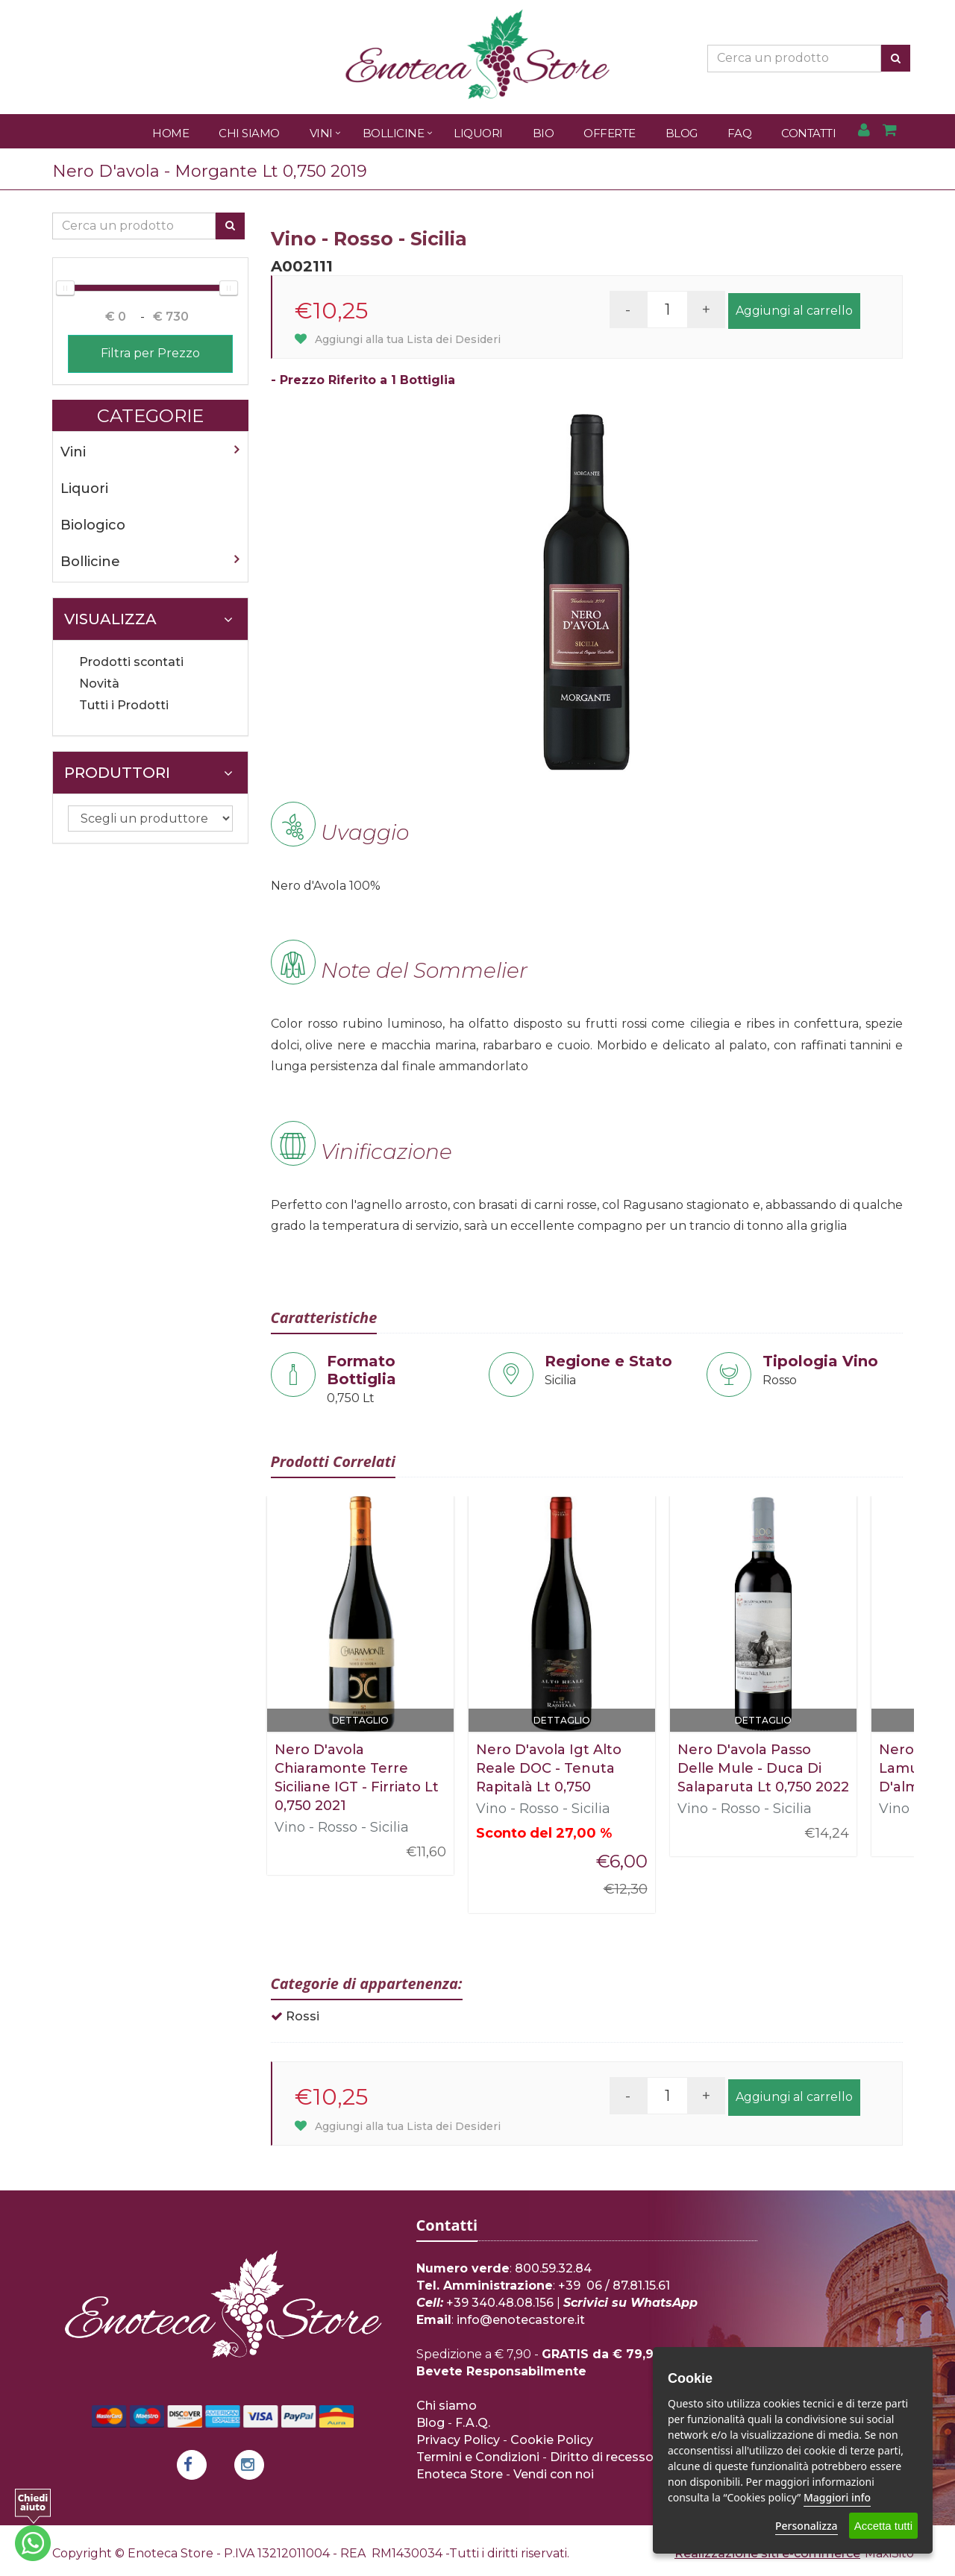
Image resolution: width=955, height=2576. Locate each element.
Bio (543, 133)
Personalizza (806, 2526)
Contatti (808, 133)
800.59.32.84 (553, 2268)
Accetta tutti (883, 2525)
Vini (321, 133)
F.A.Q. (472, 2423)
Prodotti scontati (131, 662)
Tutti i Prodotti (124, 705)
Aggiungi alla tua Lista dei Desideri (398, 339)
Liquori (478, 133)
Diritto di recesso (602, 2457)
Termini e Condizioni (477, 2457)
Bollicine (394, 133)
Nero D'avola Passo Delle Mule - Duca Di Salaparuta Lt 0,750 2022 (763, 1768)
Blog (682, 133)
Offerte (609, 133)
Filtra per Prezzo (150, 353)
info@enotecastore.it (521, 2320)
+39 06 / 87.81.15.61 (614, 2285)
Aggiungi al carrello (794, 311)
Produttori (148, 773)
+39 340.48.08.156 (500, 2303)
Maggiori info (837, 2497)
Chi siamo (446, 2405)
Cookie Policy (551, 2440)
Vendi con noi (553, 2474)
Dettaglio (360, 1720)
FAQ (739, 133)
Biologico (92, 525)
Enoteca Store (459, 2474)
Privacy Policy (458, 2440)
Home (170, 133)
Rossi (302, 2016)
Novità (99, 683)
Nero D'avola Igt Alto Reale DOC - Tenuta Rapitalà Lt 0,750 (548, 1768)
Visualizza (148, 619)
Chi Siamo (249, 133)
